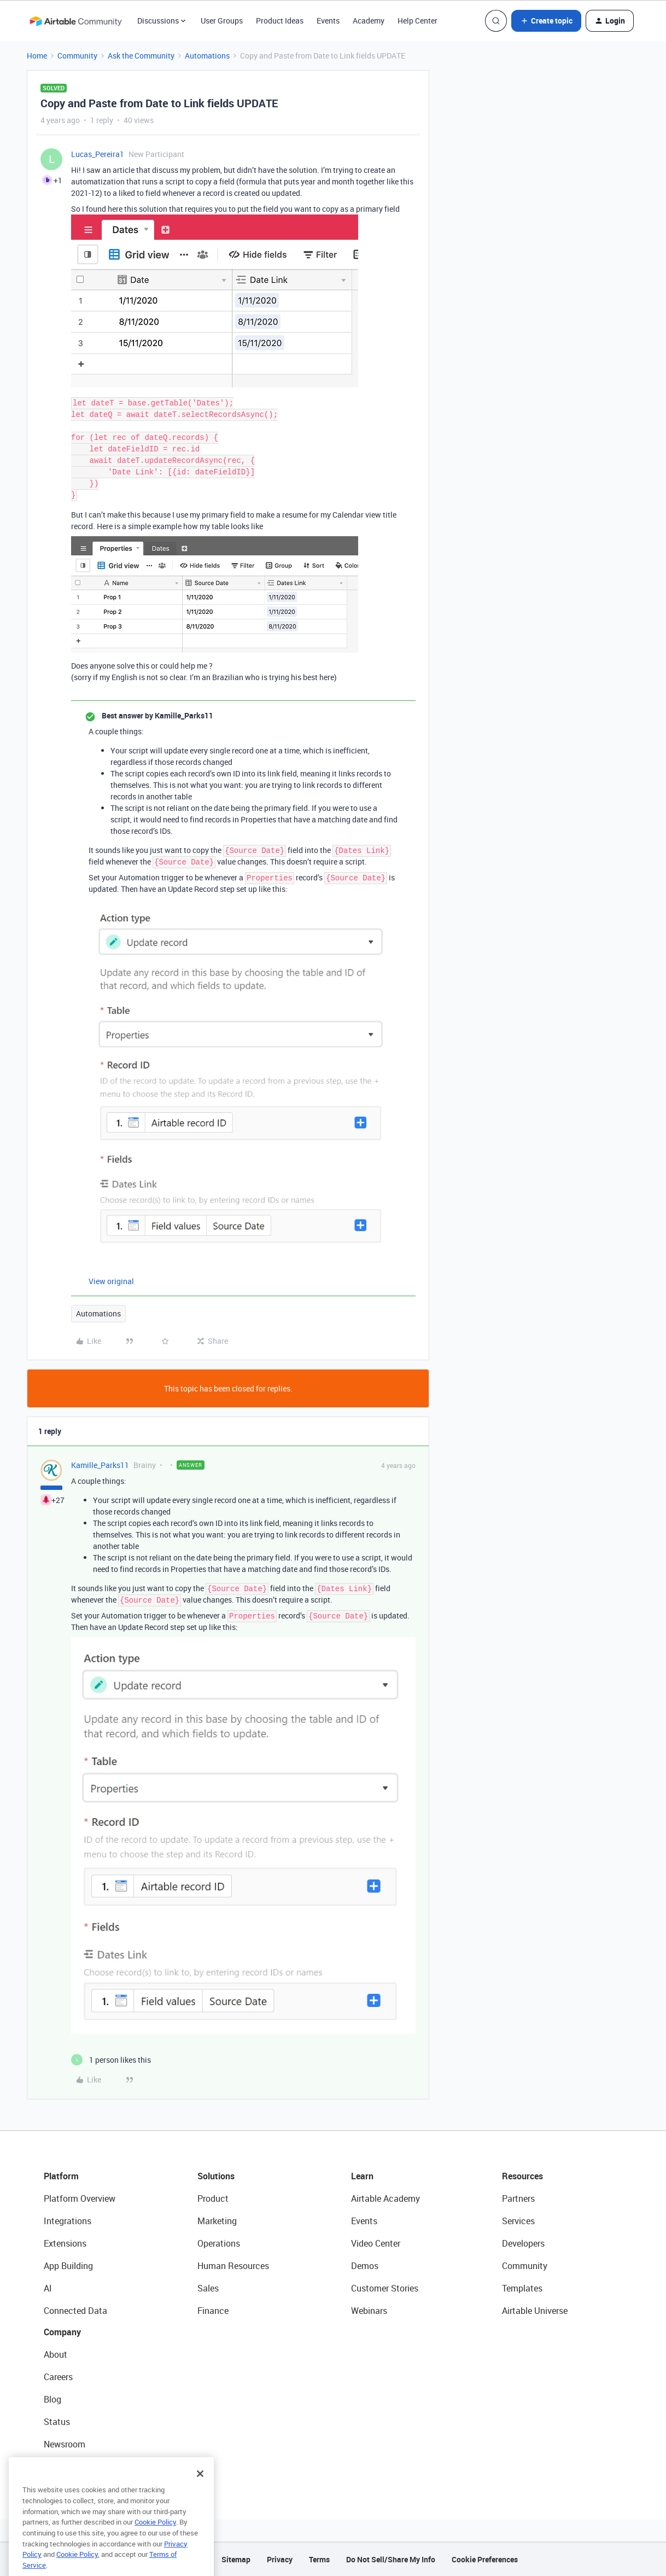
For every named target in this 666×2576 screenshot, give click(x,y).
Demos (364, 2266)
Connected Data (75, 2311)
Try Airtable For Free (82, 2467)
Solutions (216, 2176)
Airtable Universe (535, 2311)
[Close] (200, 2493)
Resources (522, 2176)
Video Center (375, 2243)
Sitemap (235, 2559)
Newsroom (64, 2444)
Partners (518, 2198)
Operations (218, 2243)
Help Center (417, 20)
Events (328, 20)
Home (37, 55)
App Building (68, 2266)
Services (518, 2221)
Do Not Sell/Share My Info (390, 2559)
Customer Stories (384, 2288)
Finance (213, 2311)
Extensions (65, 2243)
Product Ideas (279, 20)
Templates (522, 2288)
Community (77, 55)
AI (48, 2288)
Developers (523, 2243)
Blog (52, 2399)
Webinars (369, 2311)
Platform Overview (79, 2198)
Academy (368, 20)
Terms (319, 2559)
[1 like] (111, 2060)
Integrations (67, 2221)
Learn (362, 2176)
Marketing (217, 2221)
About (55, 2354)
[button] (546, 21)
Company (62, 2332)
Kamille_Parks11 (100, 1465)
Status (57, 2422)
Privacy (280, 2559)
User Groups (222, 20)
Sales (208, 2288)
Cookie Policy (155, 2541)
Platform (61, 2176)
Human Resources (233, 2266)
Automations (207, 55)
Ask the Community (141, 55)
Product (213, 2198)
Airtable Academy (385, 2198)
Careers (58, 2377)
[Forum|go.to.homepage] (75, 21)
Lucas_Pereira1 (97, 154)
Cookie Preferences (485, 2559)
